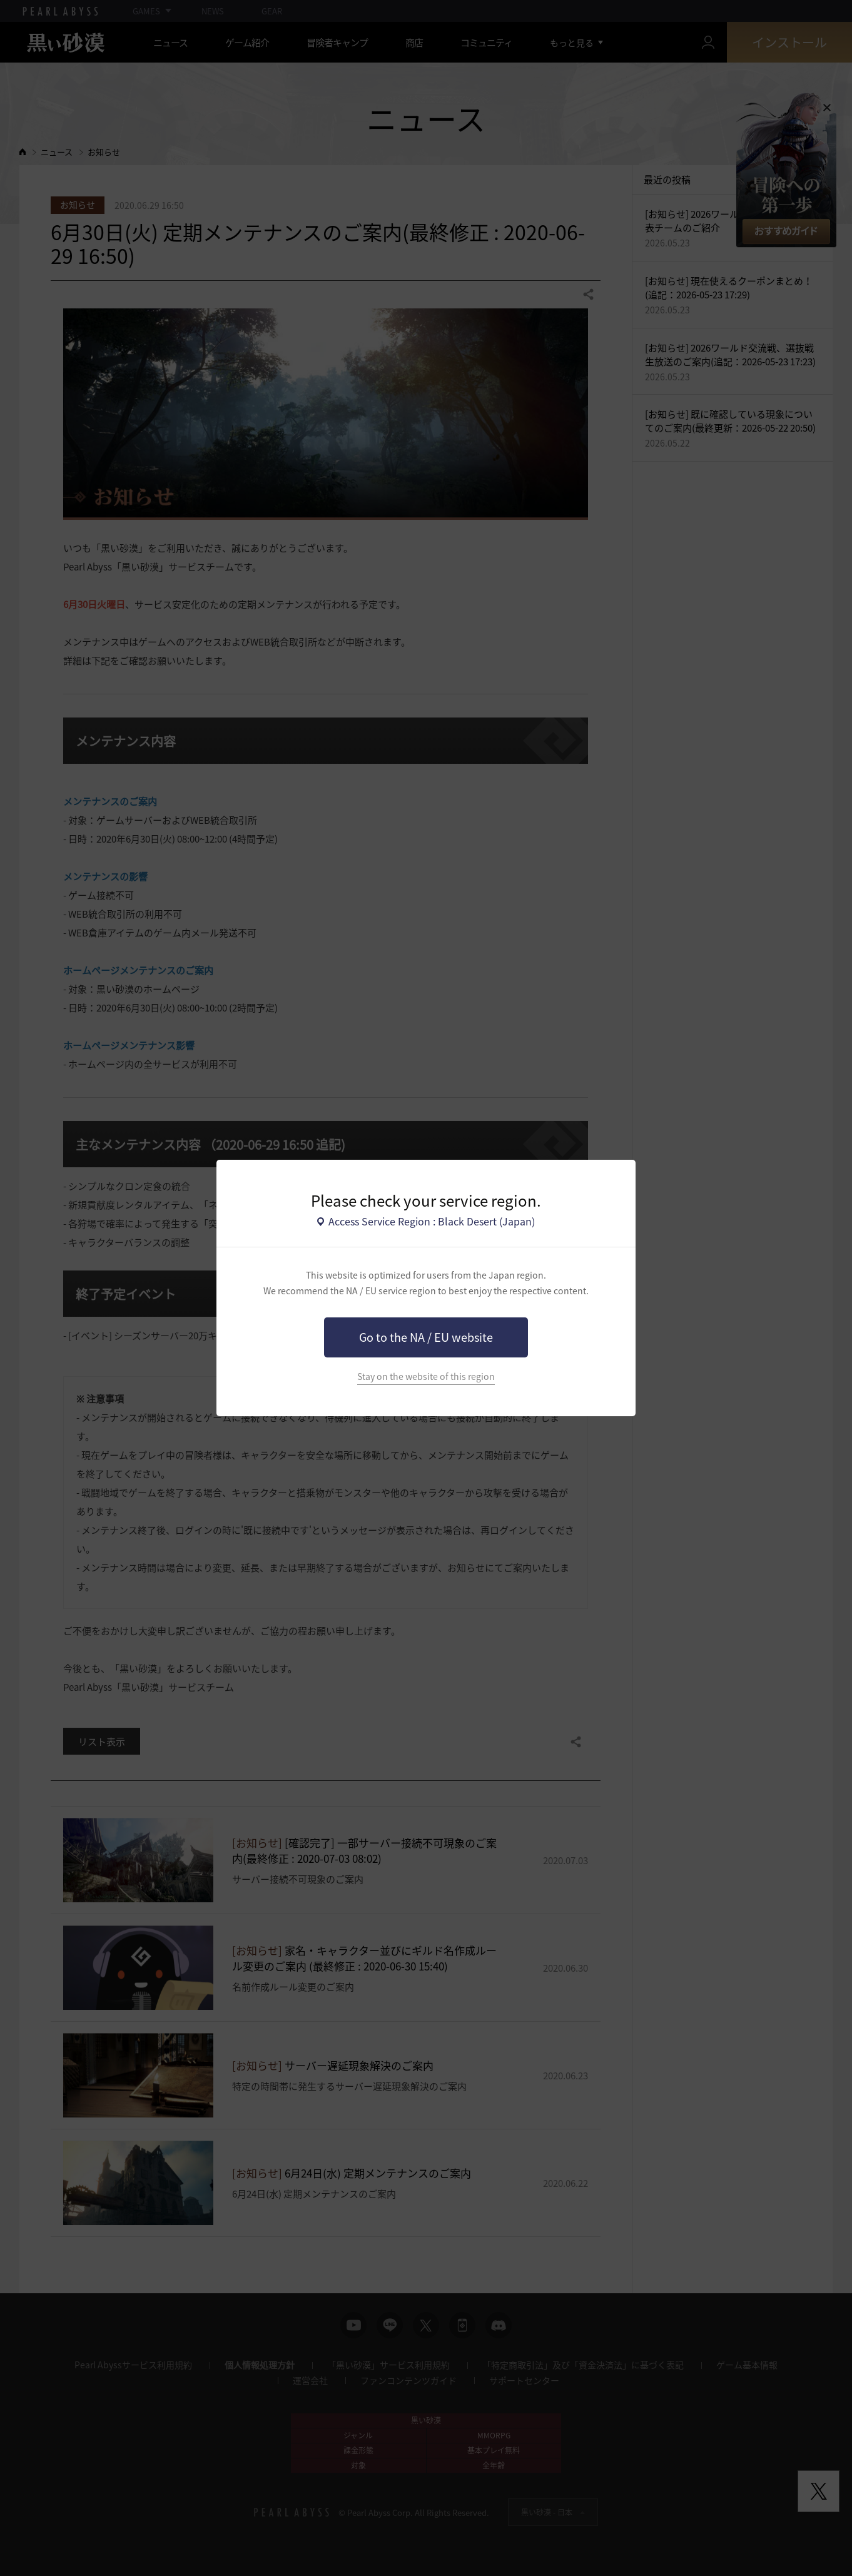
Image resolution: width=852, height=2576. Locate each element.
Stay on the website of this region (426, 1376)
